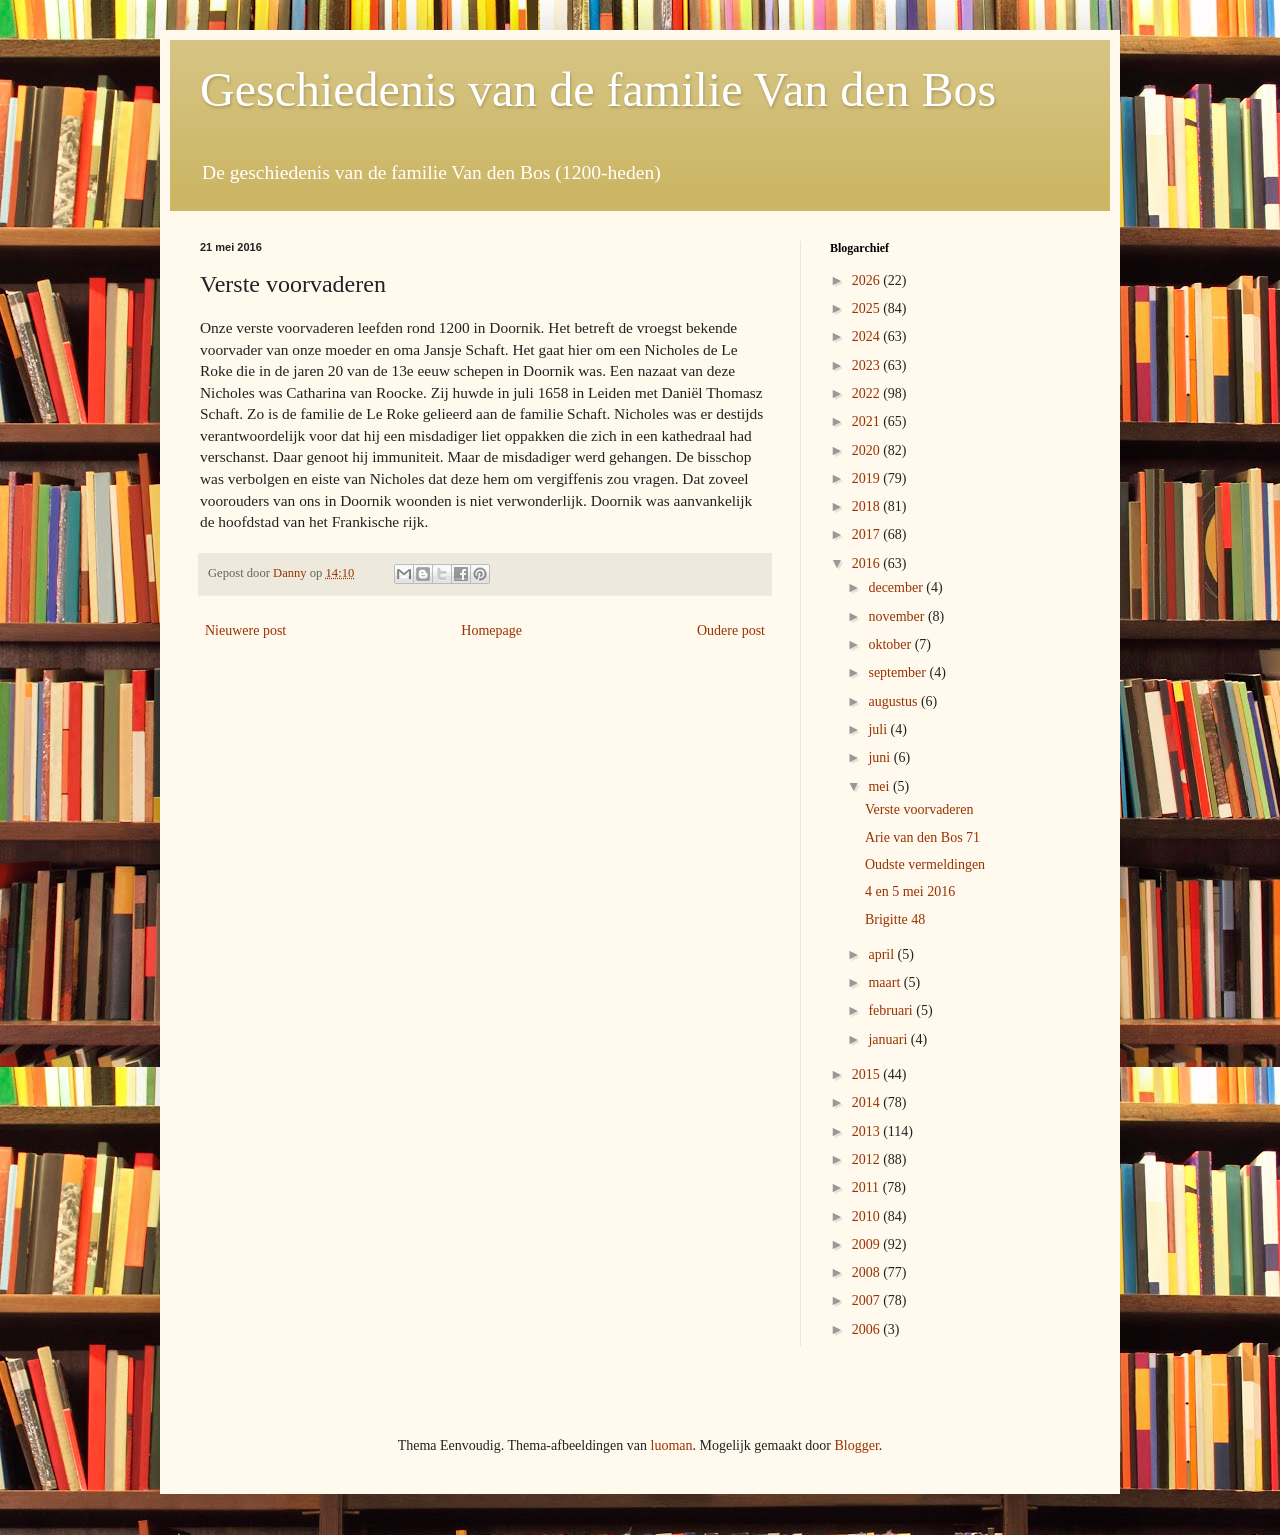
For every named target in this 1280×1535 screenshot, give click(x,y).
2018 (868, 506)
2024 (868, 336)
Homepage (491, 630)
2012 (868, 1159)
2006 (868, 1329)
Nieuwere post (245, 630)
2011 (867, 1187)
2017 (868, 534)
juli (879, 729)
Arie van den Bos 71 (922, 837)
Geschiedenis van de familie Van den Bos (598, 89)
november (897, 616)
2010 (868, 1216)
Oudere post (731, 630)
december (897, 587)
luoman (672, 1445)
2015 (868, 1074)
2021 (868, 421)
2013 (868, 1131)
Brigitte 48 (895, 919)
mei (880, 786)
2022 (868, 393)
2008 (868, 1272)
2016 (868, 563)
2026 (868, 280)
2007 (868, 1300)
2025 (868, 308)
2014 (868, 1102)
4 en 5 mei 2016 (910, 891)
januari (889, 1039)
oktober (891, 644)
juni (880, 757)
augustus (894, 701)
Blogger (856, 1445)
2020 (868, 450)
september (898, 672)
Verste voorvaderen (919, 809)
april (882, 954)
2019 (868, 478)
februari (892, 1010)
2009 (868, 1244)
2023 (868, 365)
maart (885, 982)
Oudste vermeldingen (925, 864)
